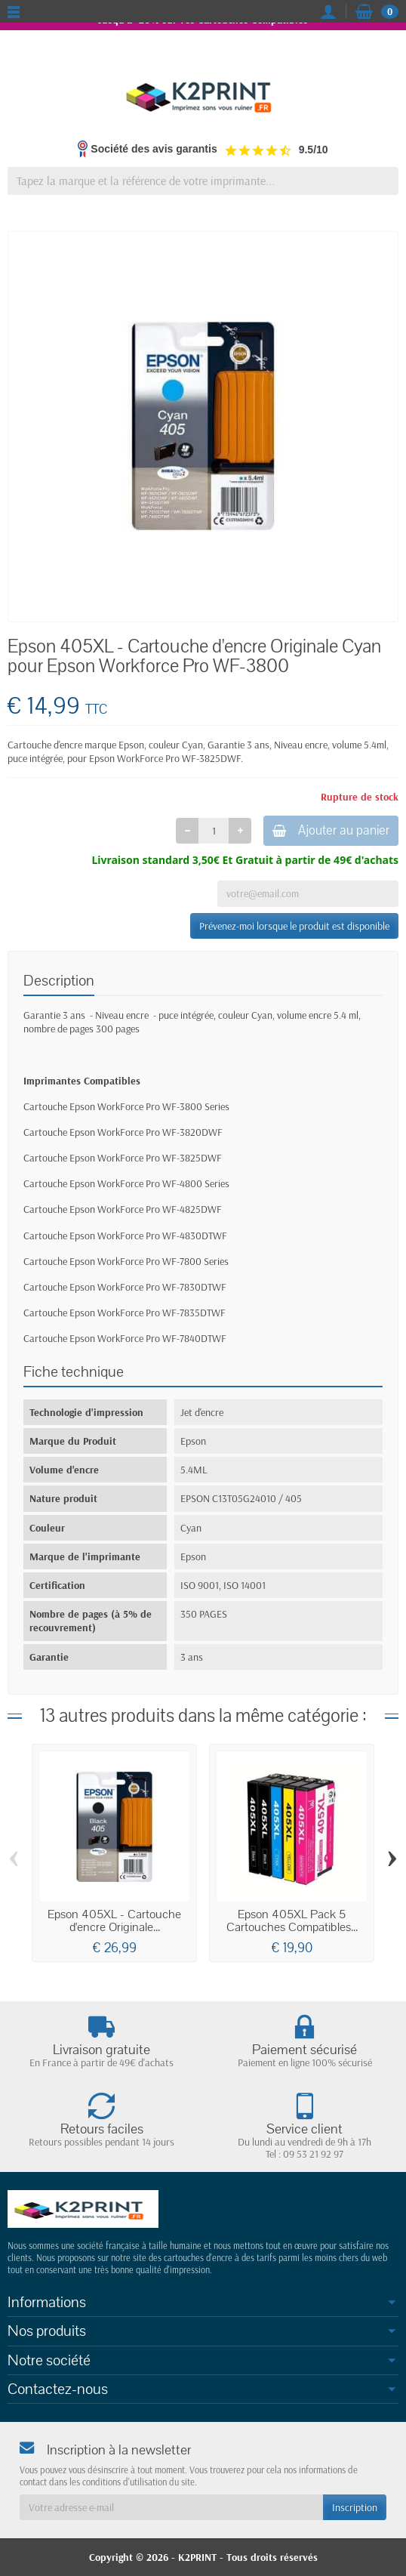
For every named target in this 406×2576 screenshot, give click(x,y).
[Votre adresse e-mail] (171, 2507)
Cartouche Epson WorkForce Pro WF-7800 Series (126, 1261)
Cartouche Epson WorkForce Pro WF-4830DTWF (125, 1235)
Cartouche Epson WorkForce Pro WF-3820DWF (123, 1132)
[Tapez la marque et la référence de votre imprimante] (203, 181)
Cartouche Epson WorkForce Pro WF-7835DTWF (124, 1312)
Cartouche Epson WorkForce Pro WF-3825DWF (122, 1158)
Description (58, 980)
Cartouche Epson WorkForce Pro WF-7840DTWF (124, 1338)
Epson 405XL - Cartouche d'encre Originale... (114, 1921)
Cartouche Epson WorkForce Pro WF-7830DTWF (124, 1287)
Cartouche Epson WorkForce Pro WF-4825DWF (122, 1209)
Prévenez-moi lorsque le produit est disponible (294, 926)
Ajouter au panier (330, 830)
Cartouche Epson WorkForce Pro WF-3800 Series (126, 1106)
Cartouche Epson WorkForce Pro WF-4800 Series (126, 1183)
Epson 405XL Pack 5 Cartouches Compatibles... (292, 1921)
